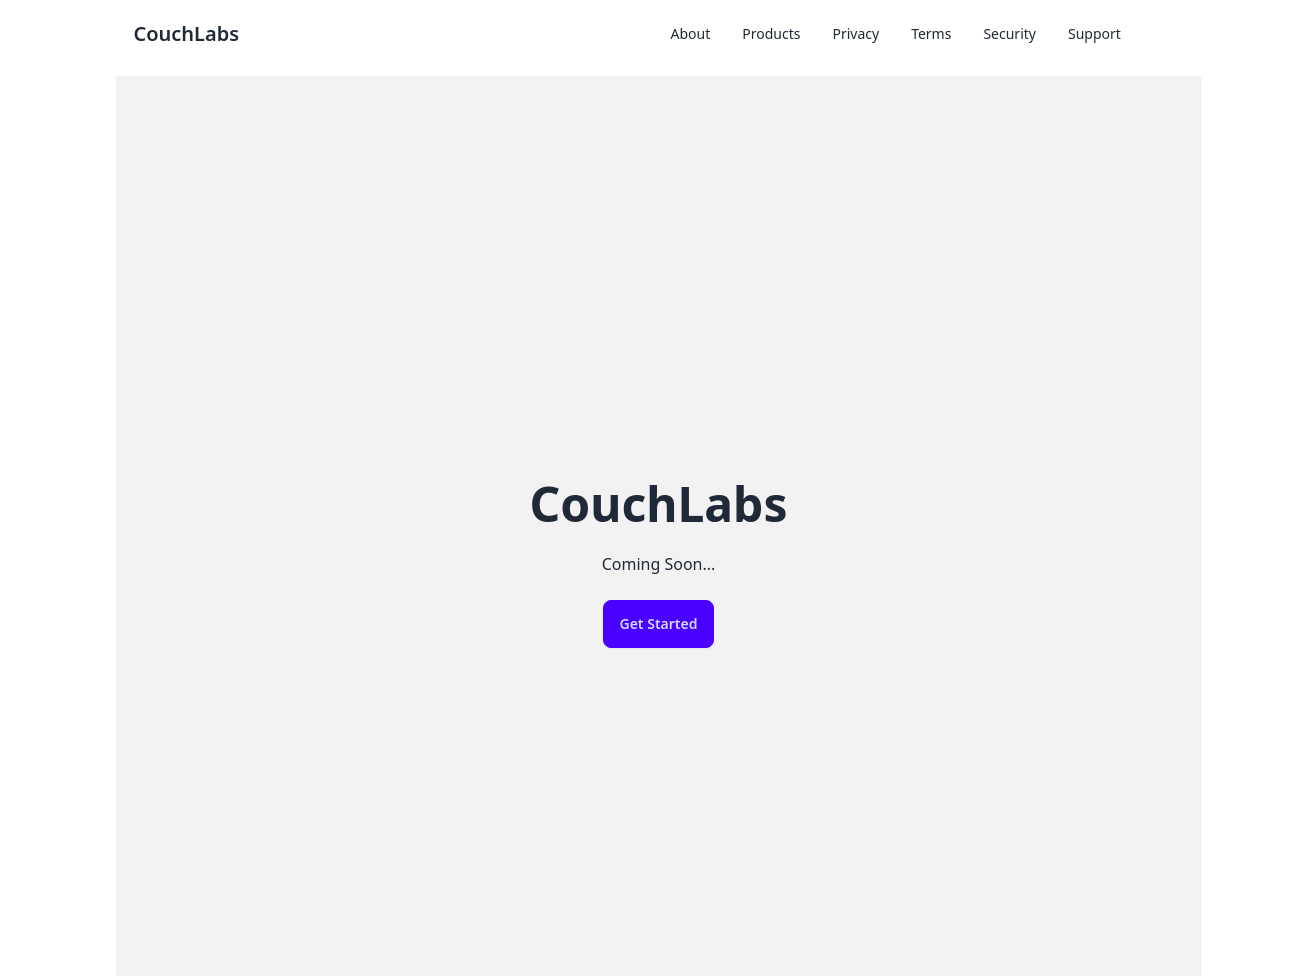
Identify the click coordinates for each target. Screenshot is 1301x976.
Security (1009, 33)
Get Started (659, 623)
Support (1094, 33)
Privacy (855, 33)
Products (771, 33)
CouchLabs (186, 33)
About (691, 33)
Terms (931, 33)
